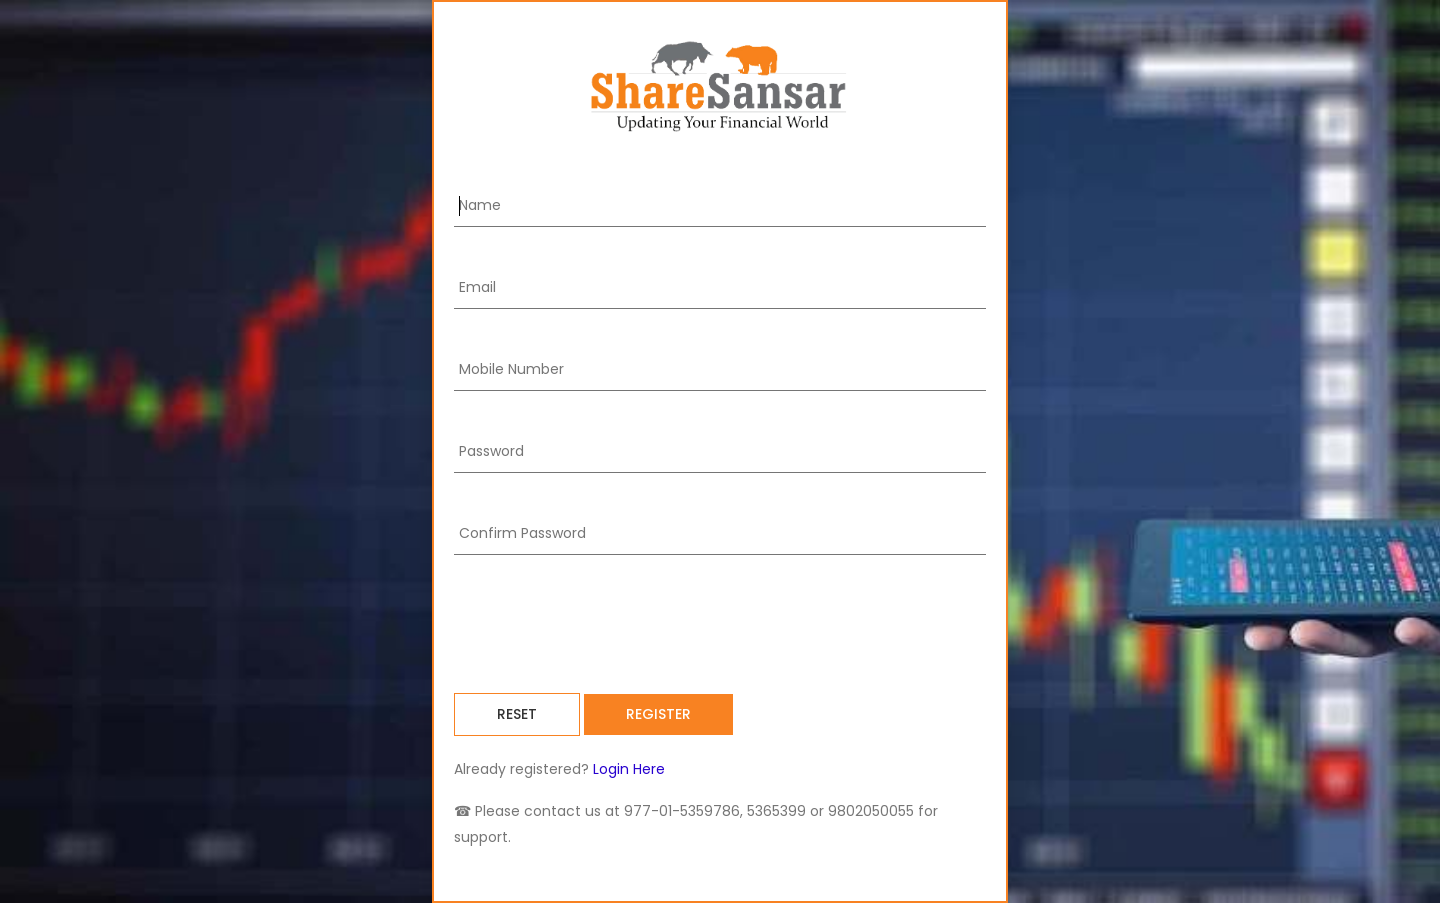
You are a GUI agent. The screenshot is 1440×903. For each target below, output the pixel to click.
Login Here (627, 769)
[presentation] (606, 624)
